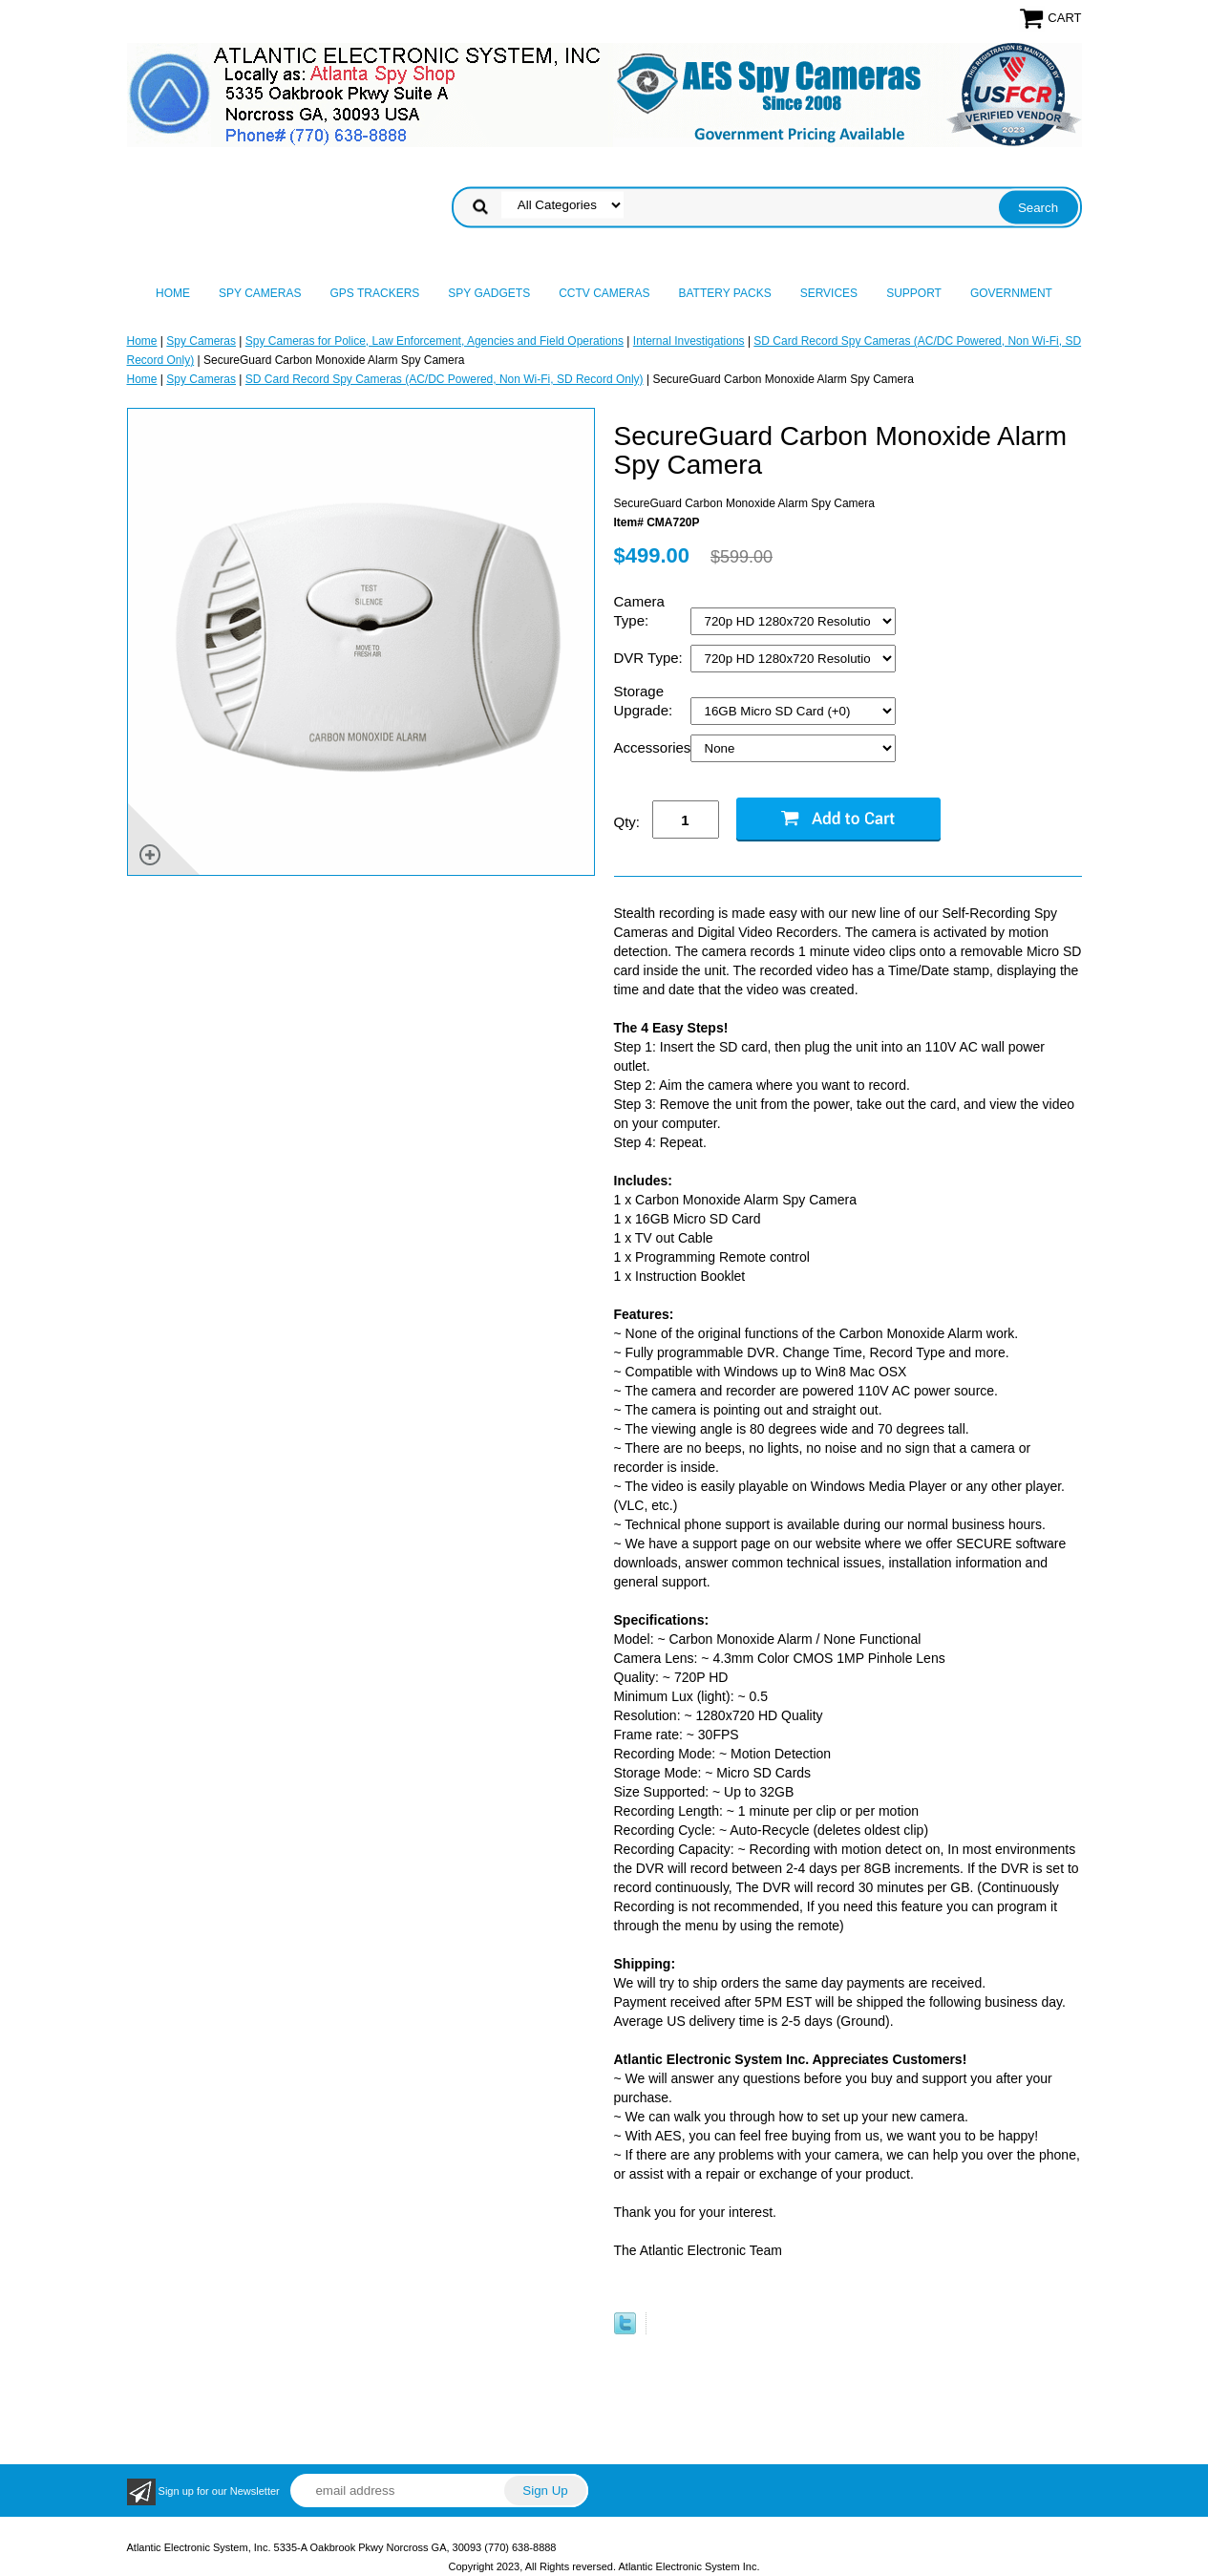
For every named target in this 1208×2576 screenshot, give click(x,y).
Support (914, 293)
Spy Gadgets (489, 293)
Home (173, 293)
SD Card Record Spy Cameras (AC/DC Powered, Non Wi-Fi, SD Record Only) (444, 379)
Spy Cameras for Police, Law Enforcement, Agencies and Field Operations (434, 341)
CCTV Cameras (604, 293)
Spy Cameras (260, 293)
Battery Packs (725, 293)
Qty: (627, 822)
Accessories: (652, 747)
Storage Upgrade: (645, 700)
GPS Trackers (375, 293)
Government (1011, 293)
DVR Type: (650, 657)
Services (829, 293)
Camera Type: (639, 610)
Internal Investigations (689, 341)
